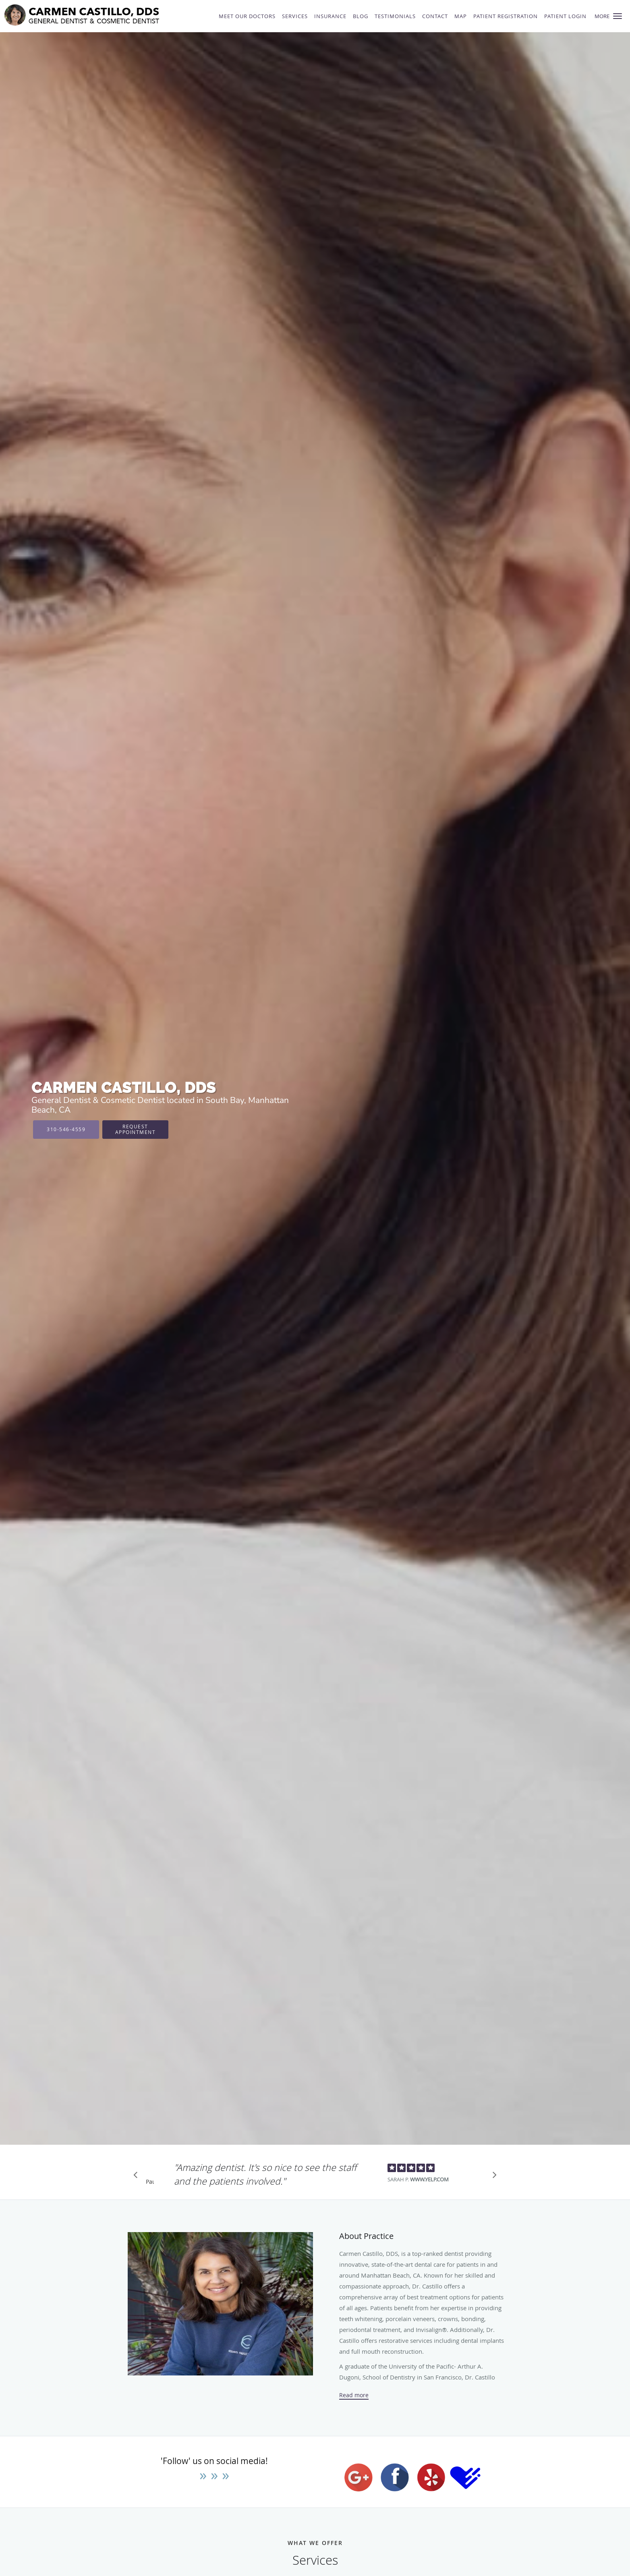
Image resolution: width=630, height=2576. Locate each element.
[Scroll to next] (492, 2177)
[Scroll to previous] (138, 2177)
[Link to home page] (103, 15)
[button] (617, 16)
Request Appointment (135, 1129)
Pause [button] (150, 2182)
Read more (354, 2395)
